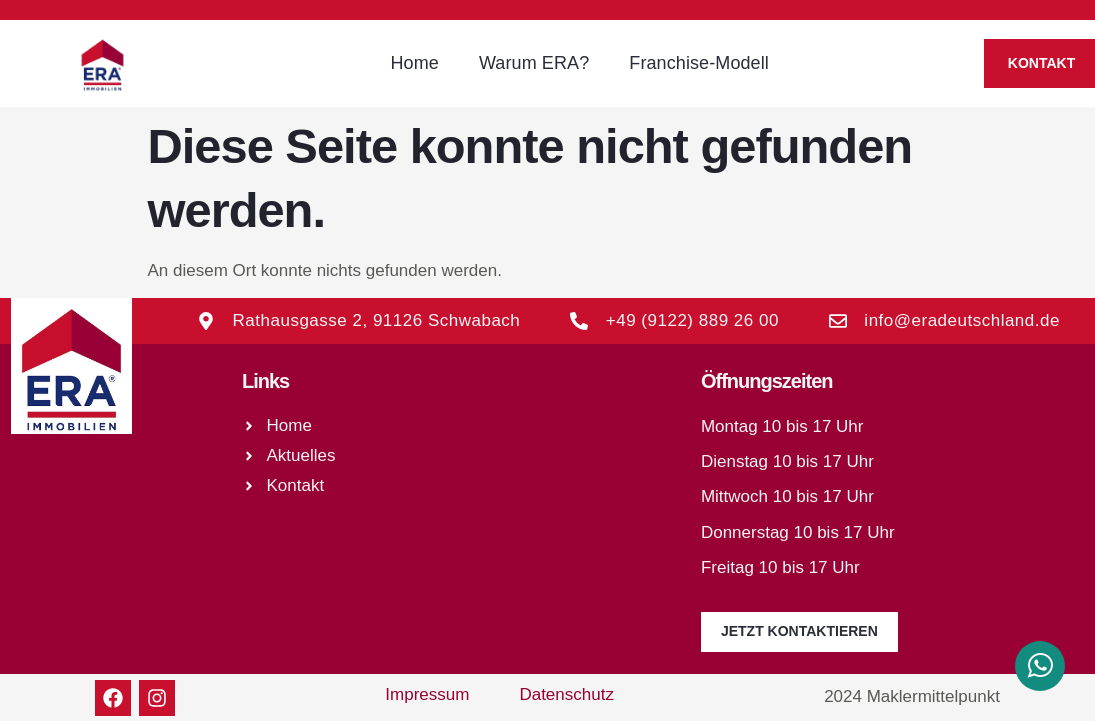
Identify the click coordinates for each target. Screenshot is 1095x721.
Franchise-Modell (699, 63)
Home (415, 63)
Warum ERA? (534, 63)
